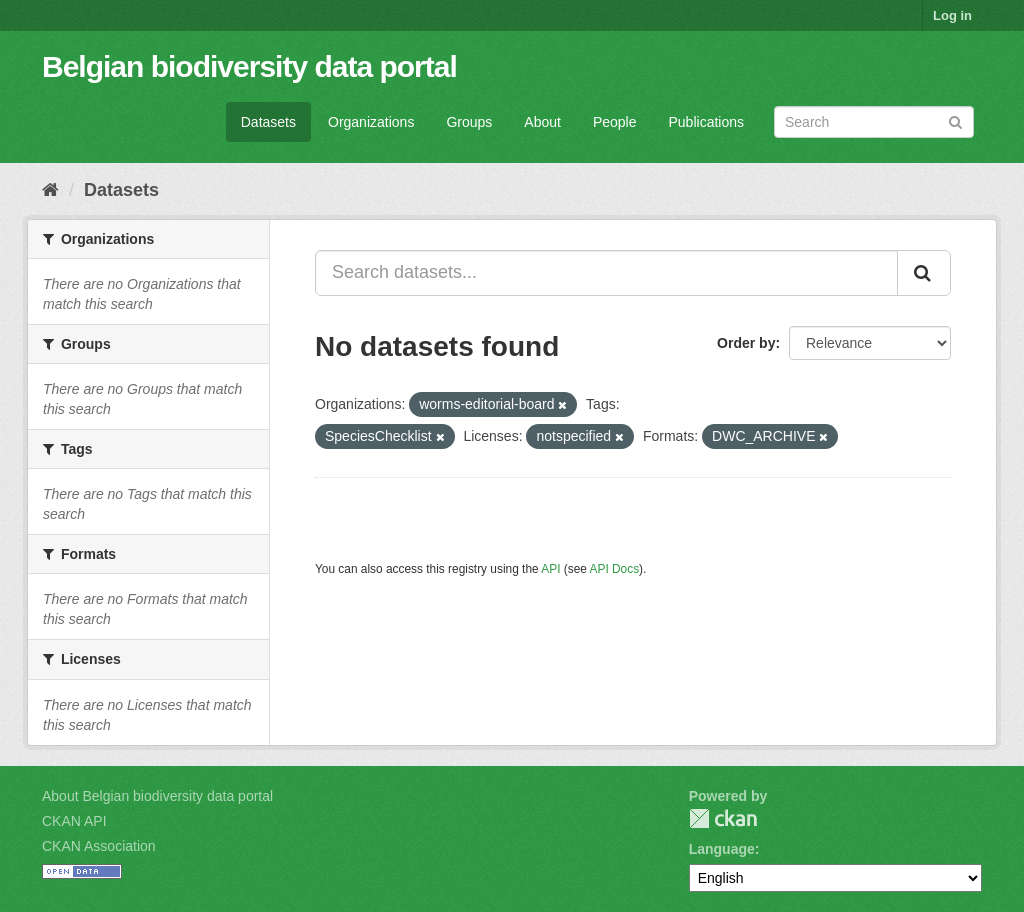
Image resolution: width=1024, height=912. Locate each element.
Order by (746, 343)
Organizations (371, 122)
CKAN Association (99, 846)
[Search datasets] (874, 122)
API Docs (615, 569)
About (542, 122)
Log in (952, 15)
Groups (469, 122)
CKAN (723, 818)
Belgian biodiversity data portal (249, 66)
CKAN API (74, 821)
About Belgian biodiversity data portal (157, 796)
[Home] (50, 190)
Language (722, 849)
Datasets (268, 122)
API (550, 569)
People (615, 122)
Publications (707, 122)
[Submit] (955, 120)
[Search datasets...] (606, 273)
